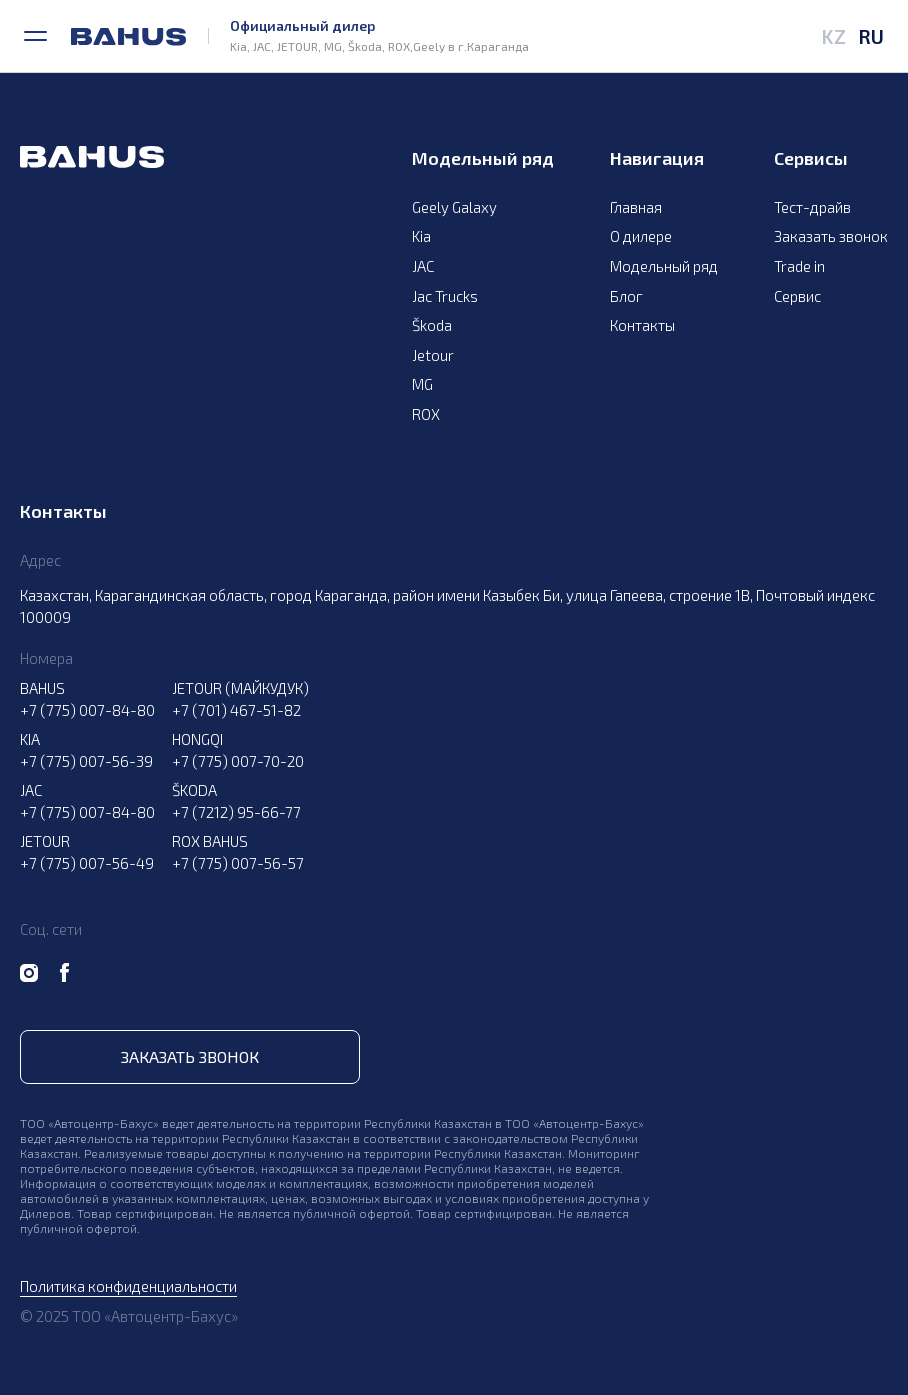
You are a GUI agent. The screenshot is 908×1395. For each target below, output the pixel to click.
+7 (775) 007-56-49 (87, 863)
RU (871, 36)
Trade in (799, 266)
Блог (626, 296)
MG (422, 384)
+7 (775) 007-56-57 (238, 863)
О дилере (641, 236)
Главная (636, 207)
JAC (423, 266)
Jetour (433, 355)
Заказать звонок (831, 236)
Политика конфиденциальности (128, 1286)
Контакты (642, 325)
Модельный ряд (664, 266)
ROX (426, 414)
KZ (833, 36)
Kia (421, 236)
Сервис (797, 296)
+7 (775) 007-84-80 (87, 710)
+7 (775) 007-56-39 (86, 761)
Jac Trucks (445, 296)
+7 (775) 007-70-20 (238, 761)
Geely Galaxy (454, 207)
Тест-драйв (812, 207)
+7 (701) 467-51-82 (236, 710)
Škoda (432, 325)
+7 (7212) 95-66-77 (236, 812)
